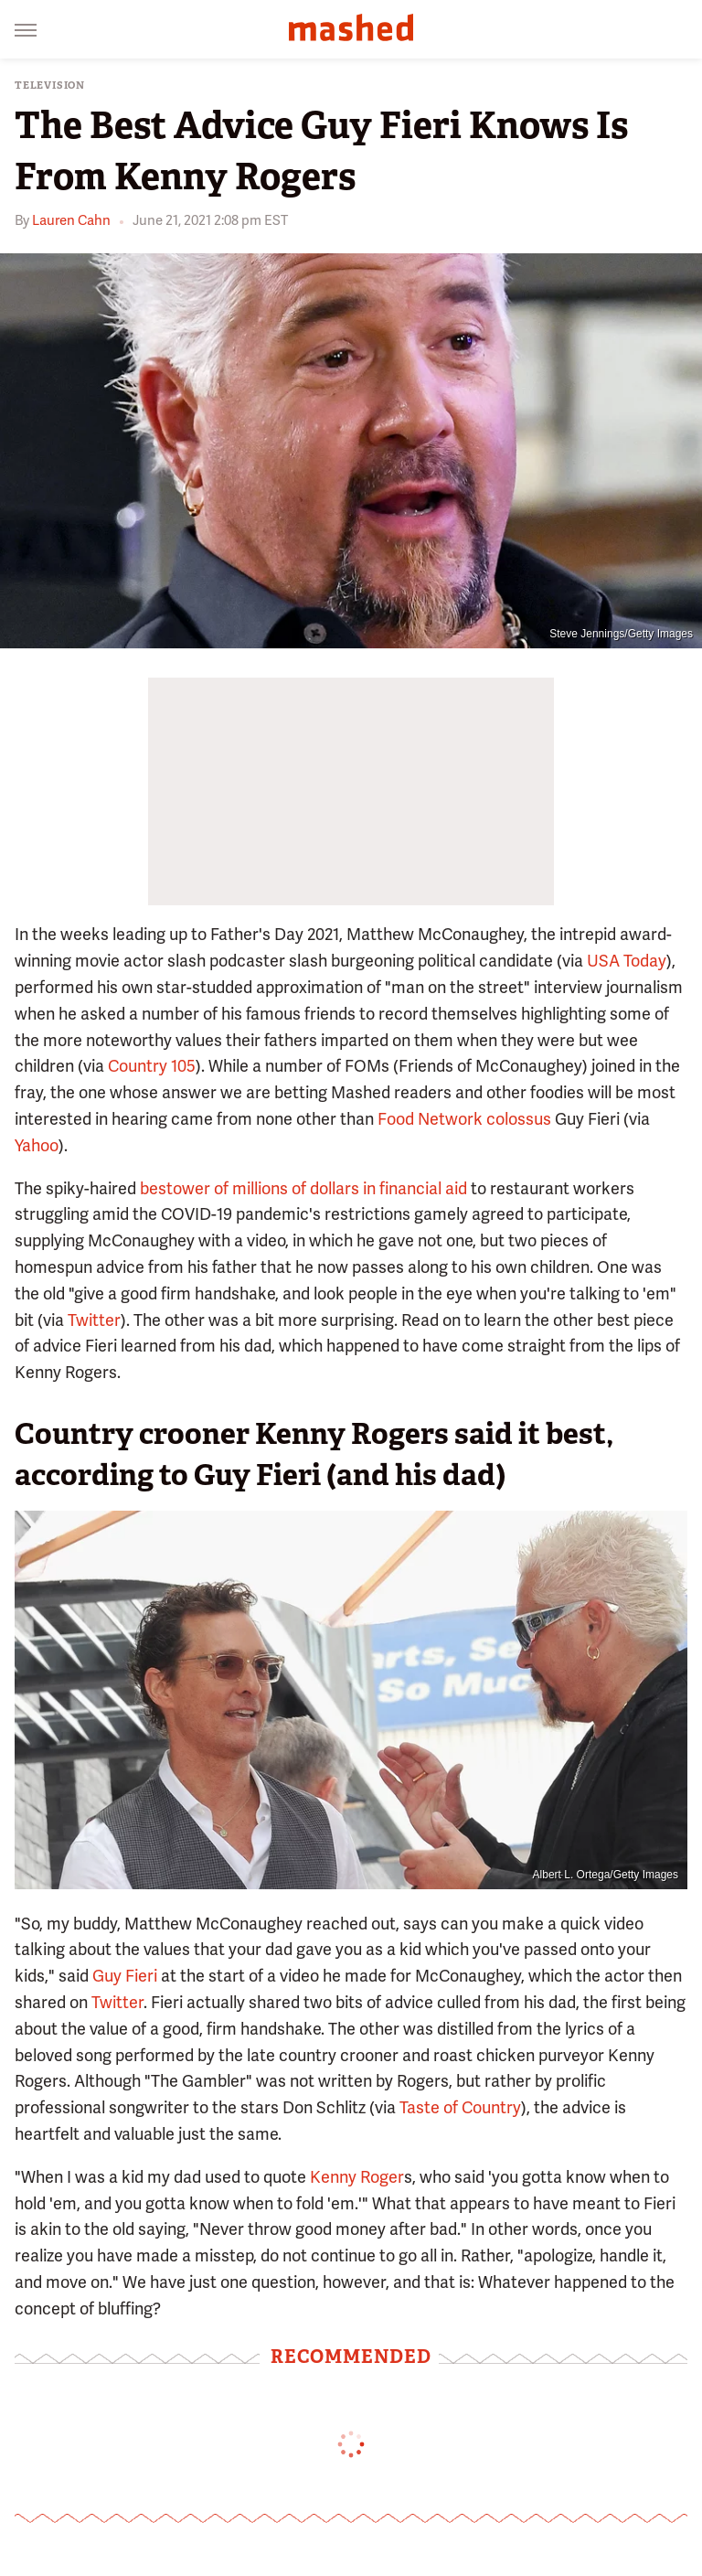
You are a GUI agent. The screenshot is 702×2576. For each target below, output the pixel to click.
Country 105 (152, 1065)
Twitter (94, 1320)
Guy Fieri (124, 1975)
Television (50, 85)
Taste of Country (460, 2107)
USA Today (626, 960)
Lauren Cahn (71, 220)
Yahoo (36, 1145)
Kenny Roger (357, 2176)
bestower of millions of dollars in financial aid (303, 1188)
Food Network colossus (464, 1118)
